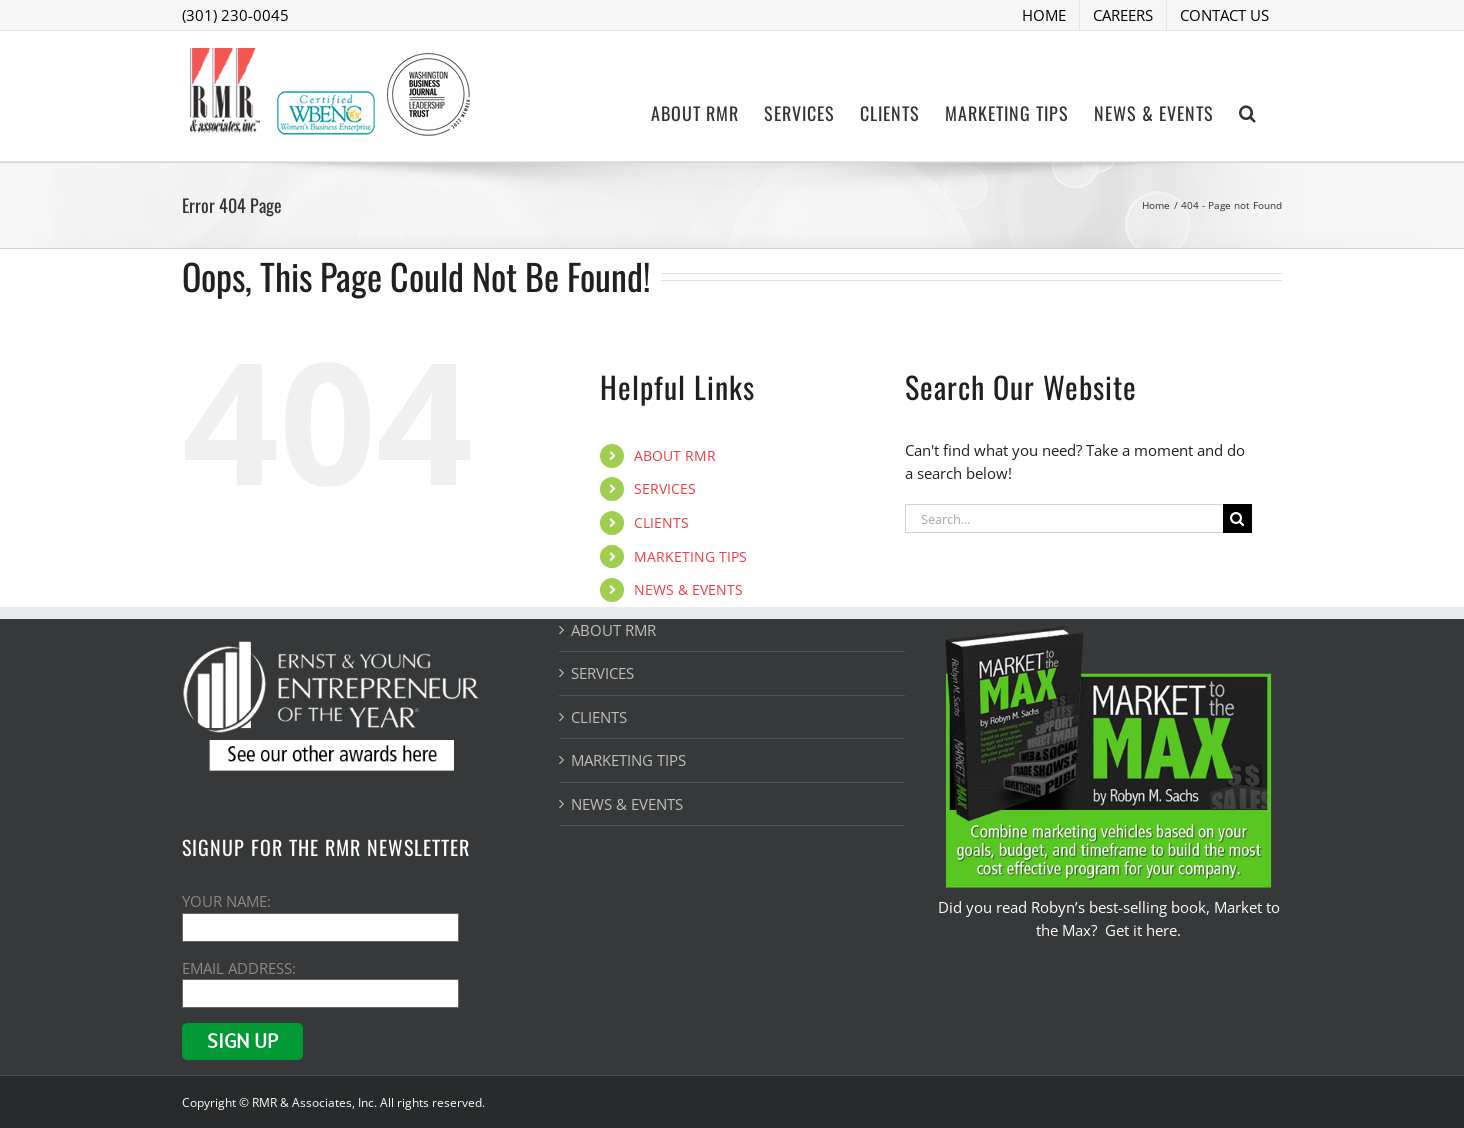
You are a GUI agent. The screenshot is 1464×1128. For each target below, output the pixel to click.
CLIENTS (661, 522)
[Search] (1237, 518)
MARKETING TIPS (690, 556)
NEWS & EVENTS (688, 589)
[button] (1248, 111)
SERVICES (665, 488)
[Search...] (1064, 518)
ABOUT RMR (675, 455)
